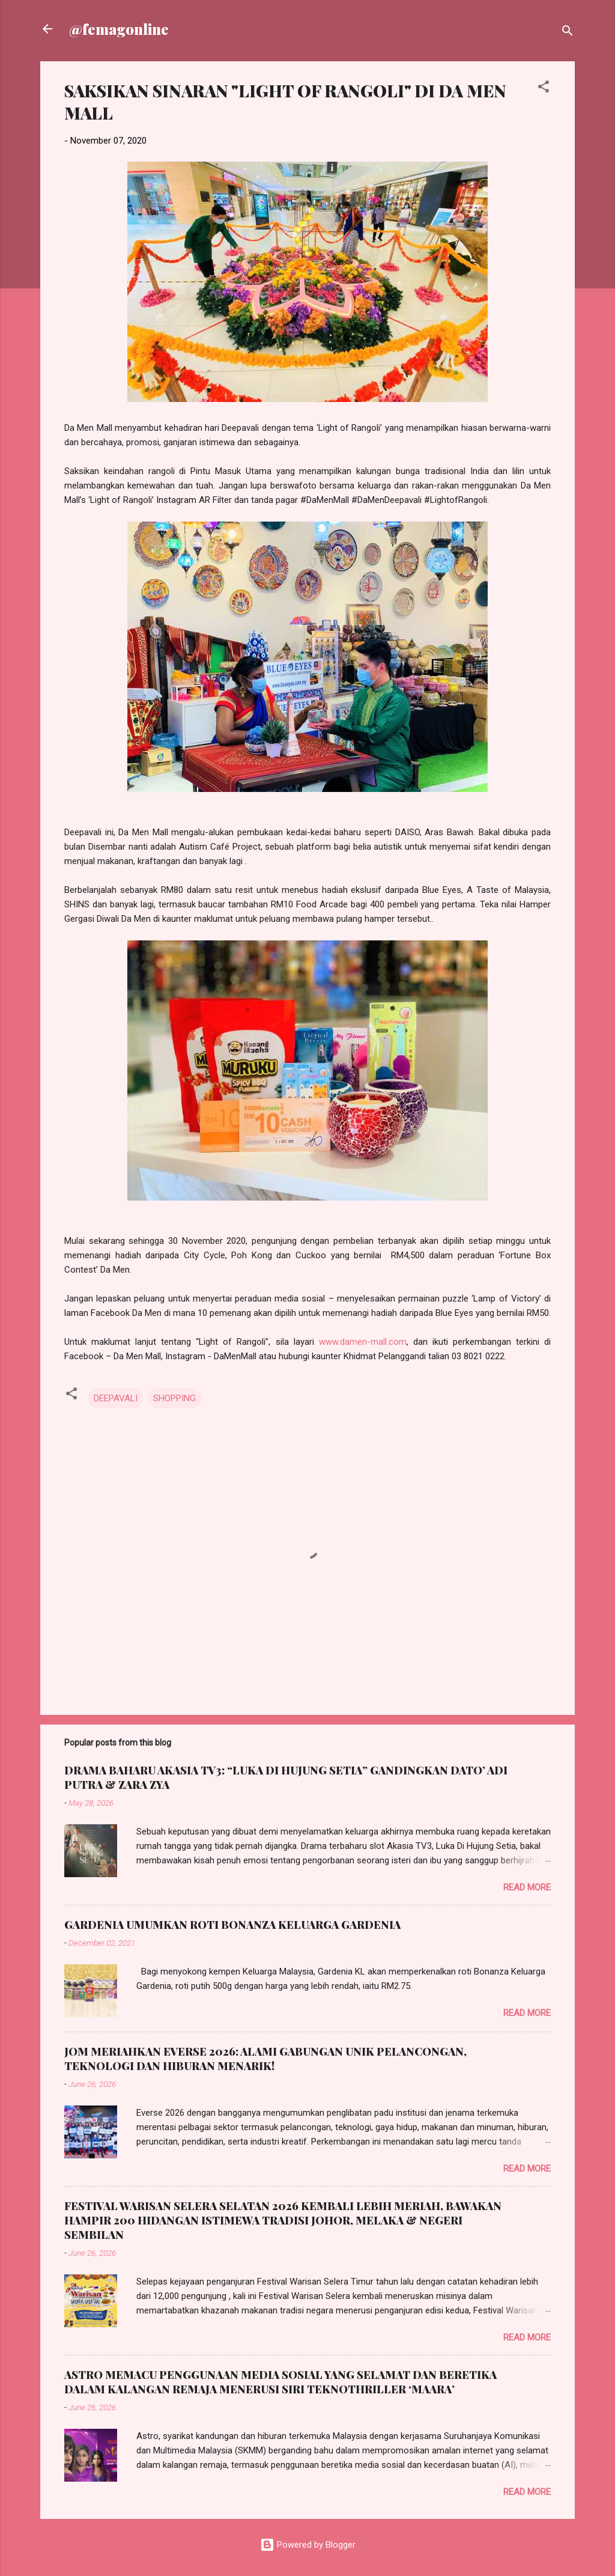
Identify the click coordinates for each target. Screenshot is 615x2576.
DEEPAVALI (116, 1398)
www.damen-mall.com (363, 1341)
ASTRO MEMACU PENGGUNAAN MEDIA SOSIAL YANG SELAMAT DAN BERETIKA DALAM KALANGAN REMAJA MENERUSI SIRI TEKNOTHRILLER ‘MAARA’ (280, 2381)
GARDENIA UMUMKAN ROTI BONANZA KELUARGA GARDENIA (232, 1924)
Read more (527, 1887)
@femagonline (119, 28)
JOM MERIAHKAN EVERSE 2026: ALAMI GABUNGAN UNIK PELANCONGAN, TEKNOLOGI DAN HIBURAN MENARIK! (265, 2058)
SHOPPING (174, 1398)
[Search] (567, 32)
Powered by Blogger (308, 2544)
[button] (543, 88)
